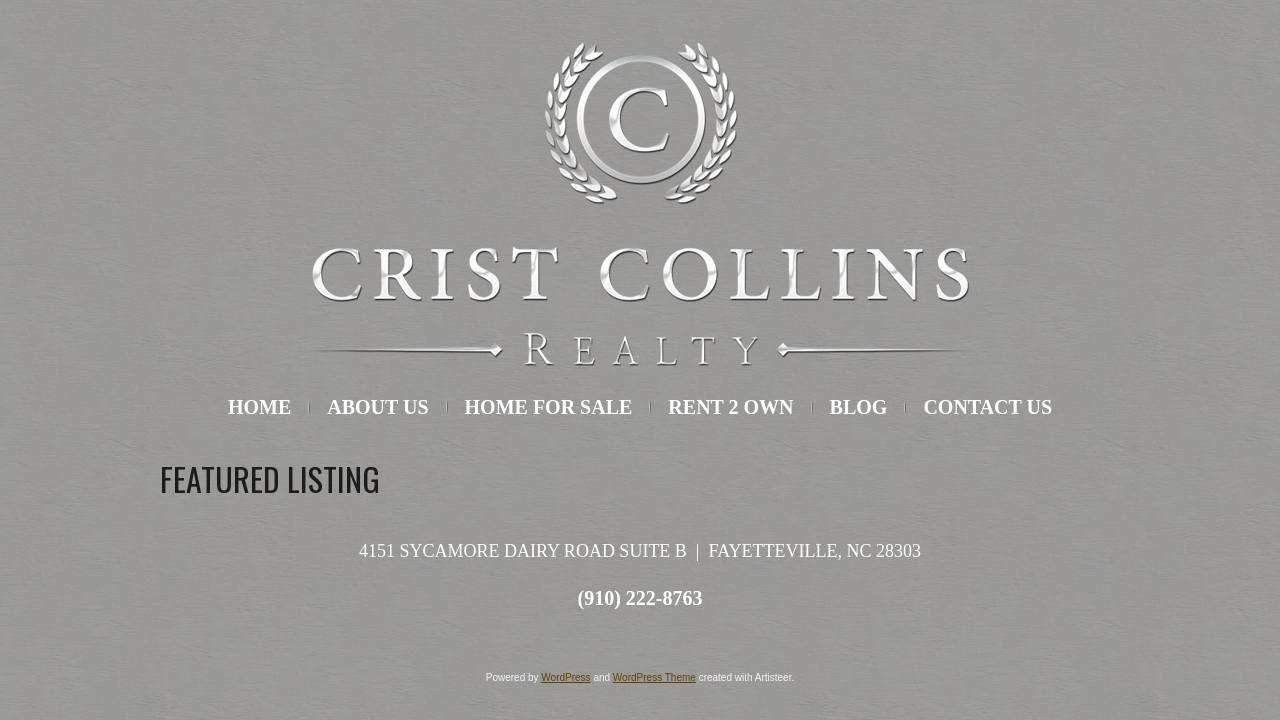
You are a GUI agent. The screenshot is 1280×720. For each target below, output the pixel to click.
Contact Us (987, 407)
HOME (259, 407)
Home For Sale (549, 407)
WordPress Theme (654, 677)
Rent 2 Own (730, 407)
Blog (859, 407)
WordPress (565, 677)
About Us (377, 407)
